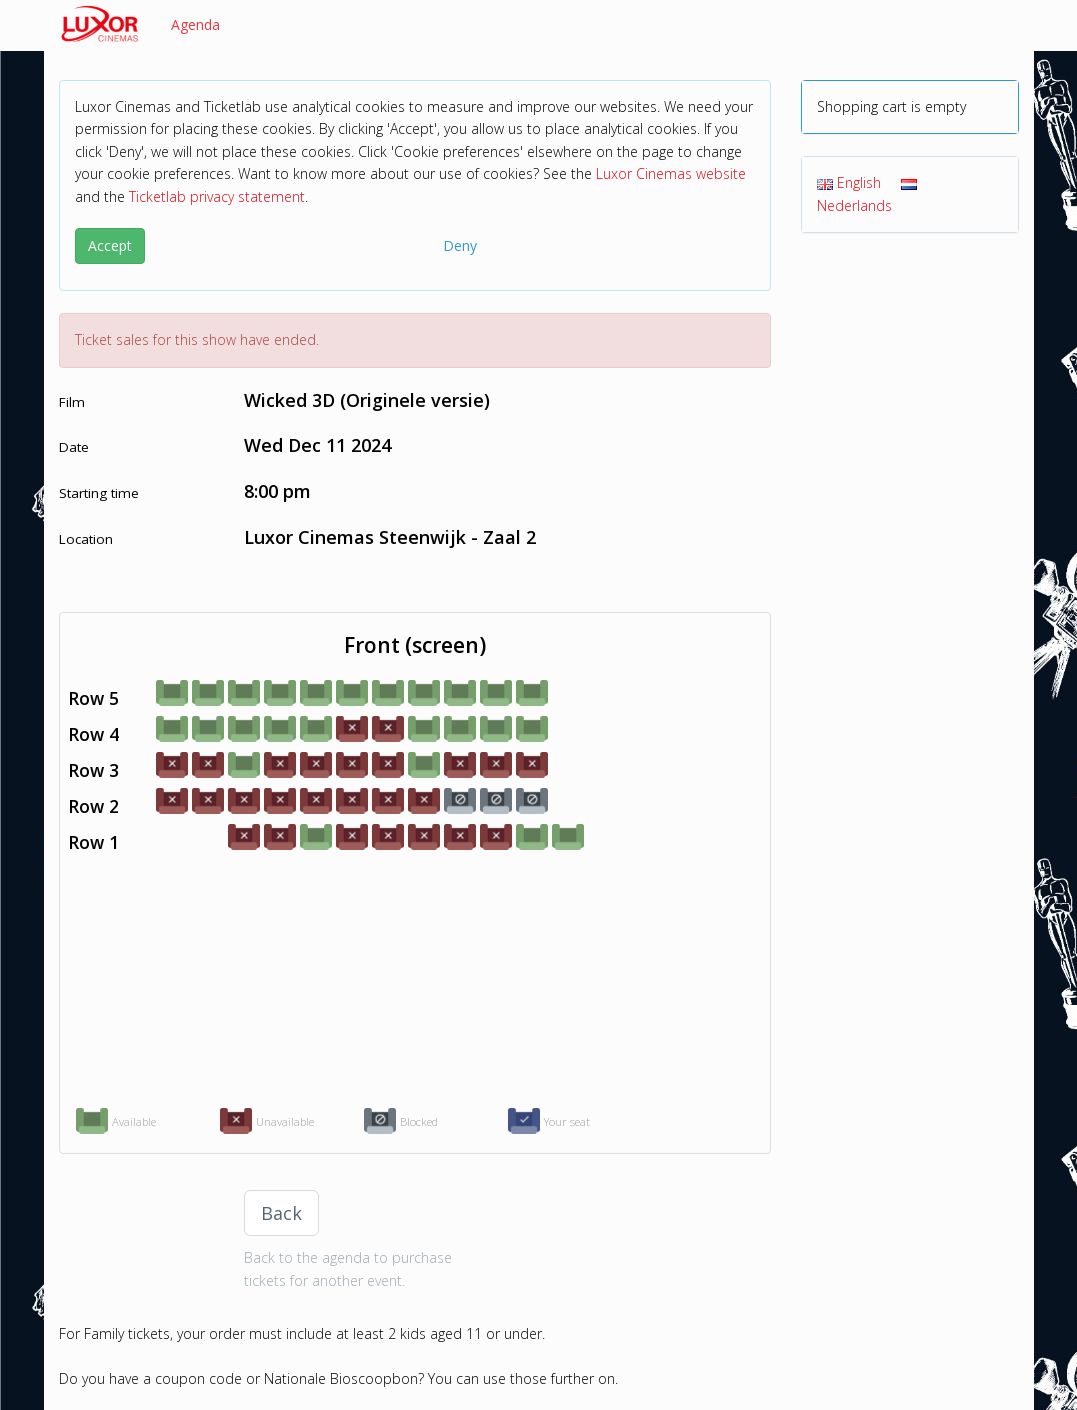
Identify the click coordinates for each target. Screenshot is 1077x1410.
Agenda (195, 24)
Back (281, 1213)
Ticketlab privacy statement (217, 196)
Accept (110, 245)
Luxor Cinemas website (671, 173)
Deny (460, 245)
